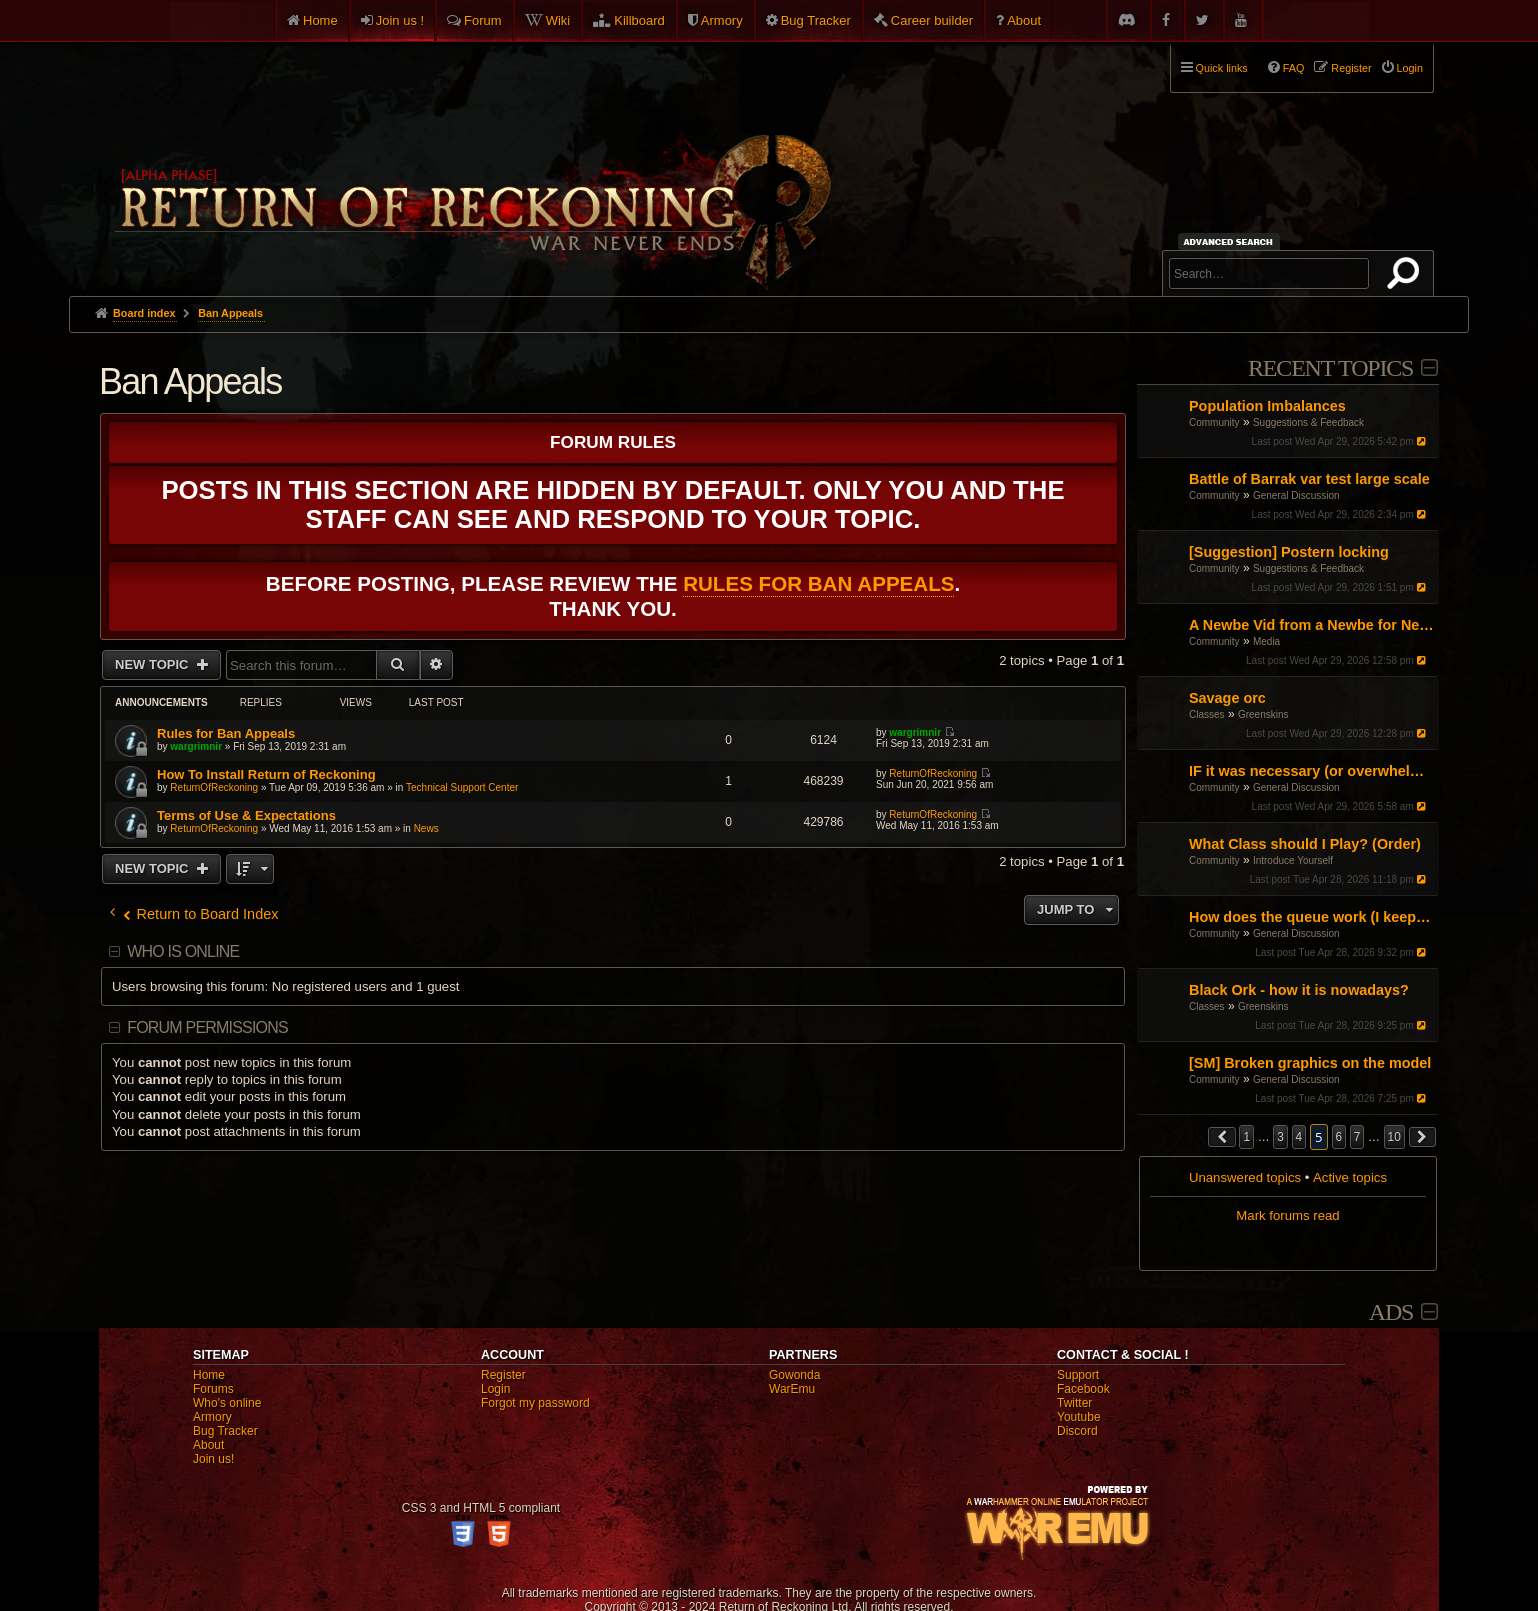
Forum (483, 20)
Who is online (183, 951)
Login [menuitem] (1410, 68)
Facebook (1083, 1389)
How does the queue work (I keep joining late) (1311, 917)
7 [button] (1357, 1137)
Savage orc (1227, 698)
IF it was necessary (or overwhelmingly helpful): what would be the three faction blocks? (1311, 771)
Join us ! (400, 20)
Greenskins (1263, 714)
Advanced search (1231, 241)
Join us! (213, 1459)
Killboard (639, 20)
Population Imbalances (1267, 406)
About (1024, 20)
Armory (722, 20)
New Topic (153, 664)
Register (503, 1375)
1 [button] (1246, 1137)
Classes (1207, 714)
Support (1078, 1375)
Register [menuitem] (1351, 68)
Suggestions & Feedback (1308, 422)
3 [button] (1280, 1137)
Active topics (1350, 1177)
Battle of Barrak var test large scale (1309, 479)
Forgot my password (535, 1403)
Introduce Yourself (1293, 860)
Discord (1077, 1431)
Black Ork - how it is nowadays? (1299, 990)
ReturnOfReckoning (214, 787)
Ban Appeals (190, 381)
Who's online (227, 1403)
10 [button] (1394, 1137)
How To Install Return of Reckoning (266, 774)
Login (495, 1389)
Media (1266, 641)
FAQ (1294, 68)
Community (1214, 422)
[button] (1222, 1137)
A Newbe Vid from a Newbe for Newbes (1311, 625)
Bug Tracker (816, 20)
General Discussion (1296, 495)
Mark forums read (1287, 1215)
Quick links (1222, 68)
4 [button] (1299, 1137)
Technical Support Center (462, 787)
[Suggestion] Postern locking (1289, 552)
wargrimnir (196, 746)
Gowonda (794, 1375)
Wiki (558, 20)
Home (320, 20)
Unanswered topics (1245, 1177)
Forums (213, 1389)
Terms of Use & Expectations (246, 815)
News (426, 828)
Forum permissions (207, 1027)
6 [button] (1339, 1137)
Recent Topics (1330, 368)
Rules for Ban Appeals (818, 583)
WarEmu (792, 1389)
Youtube (1079, 1417)
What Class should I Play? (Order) (1305, 844)
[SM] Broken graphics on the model (1310, 1063)
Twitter (1074, 1403)
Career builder (932, 20)
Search (1407, 277)
